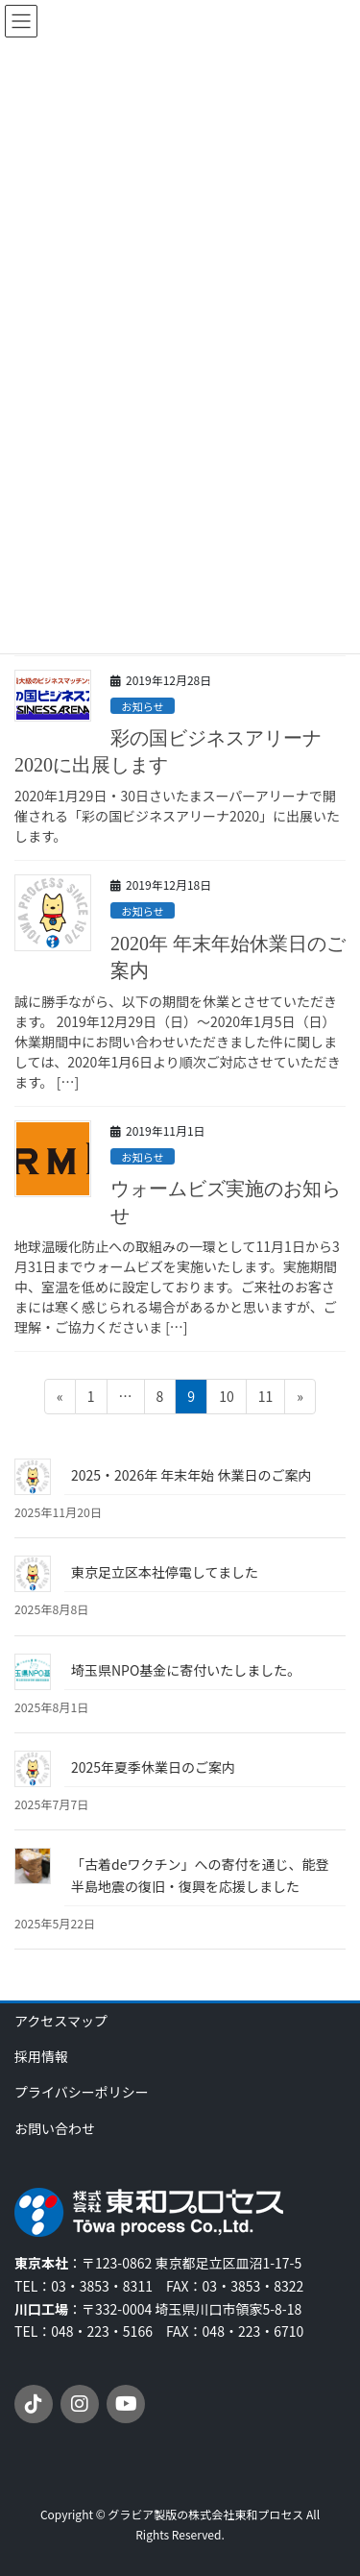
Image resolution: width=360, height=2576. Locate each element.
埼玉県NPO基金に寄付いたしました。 (185, 1670)
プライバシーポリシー (81, 2091)
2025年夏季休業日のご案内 (153, 1767)
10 (226, 1399)
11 (265, 1399)
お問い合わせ (54, 2128)
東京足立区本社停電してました (164, 1572)
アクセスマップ (61, 2020)
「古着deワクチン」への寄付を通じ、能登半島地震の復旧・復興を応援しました (199, 1875)
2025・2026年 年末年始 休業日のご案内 (191, 1474)
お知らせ (142, 706)
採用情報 (41, 2056)
